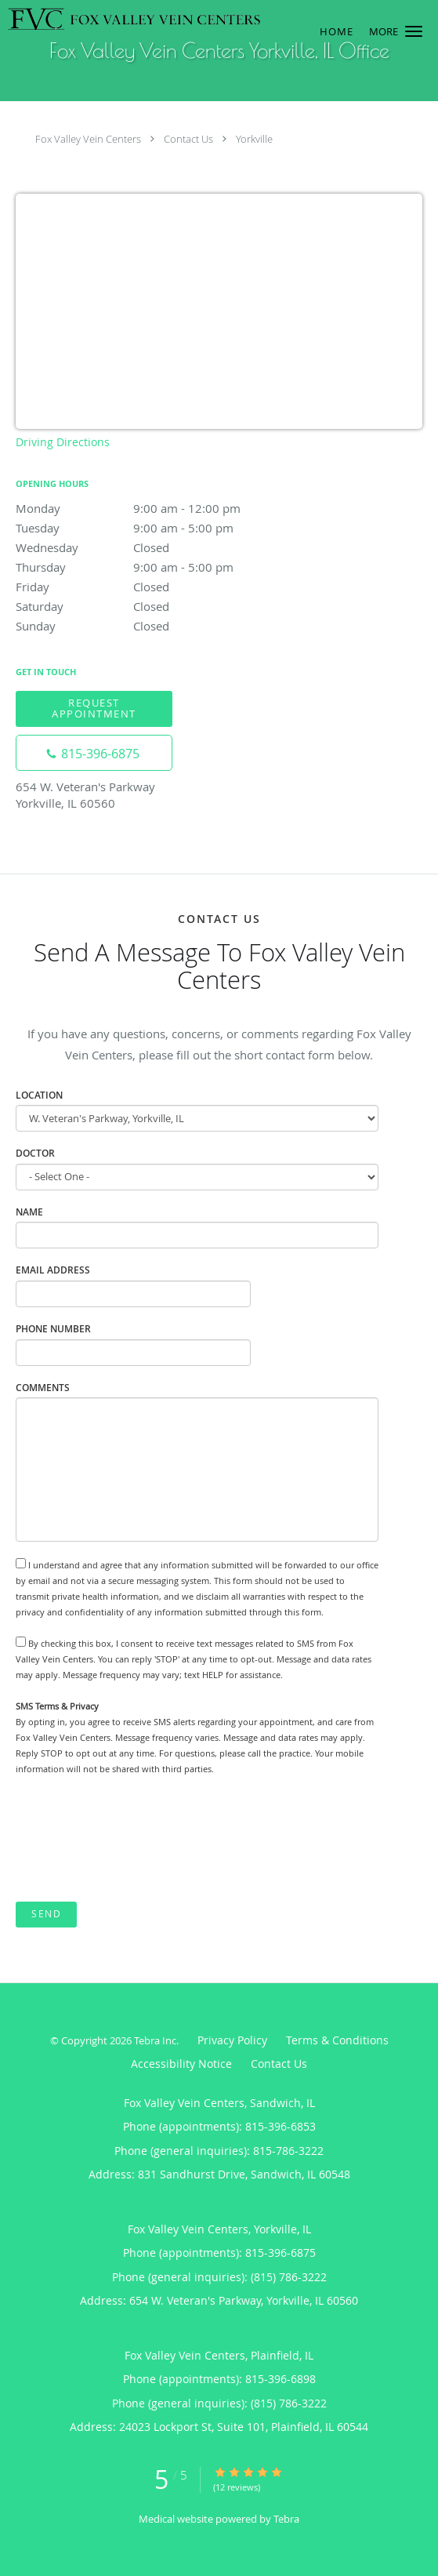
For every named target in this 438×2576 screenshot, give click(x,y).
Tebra (286, 2519)
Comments (43, 1387)
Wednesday (153, 547)
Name (29, 1212)
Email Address (53, 1270)
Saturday (153, 606)
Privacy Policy (232, 2040)
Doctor (35, 1153)
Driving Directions (63, 441)
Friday (153, 586)
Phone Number (53, 1328)
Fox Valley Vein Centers (88, 139)
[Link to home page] (182, 19)
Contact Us (188, 139)
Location (39, 1095)
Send (46, 1913)
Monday (153, 508)
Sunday (153, 626)
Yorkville (254, 139)
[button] (413, 31)
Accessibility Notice (181, 2063)
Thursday (153, 567)
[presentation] (135, 1839)
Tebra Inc (155, 2040)
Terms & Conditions (337, 2040)
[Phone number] (94, 753)
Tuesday (153, 528)
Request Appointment (94, 708)
